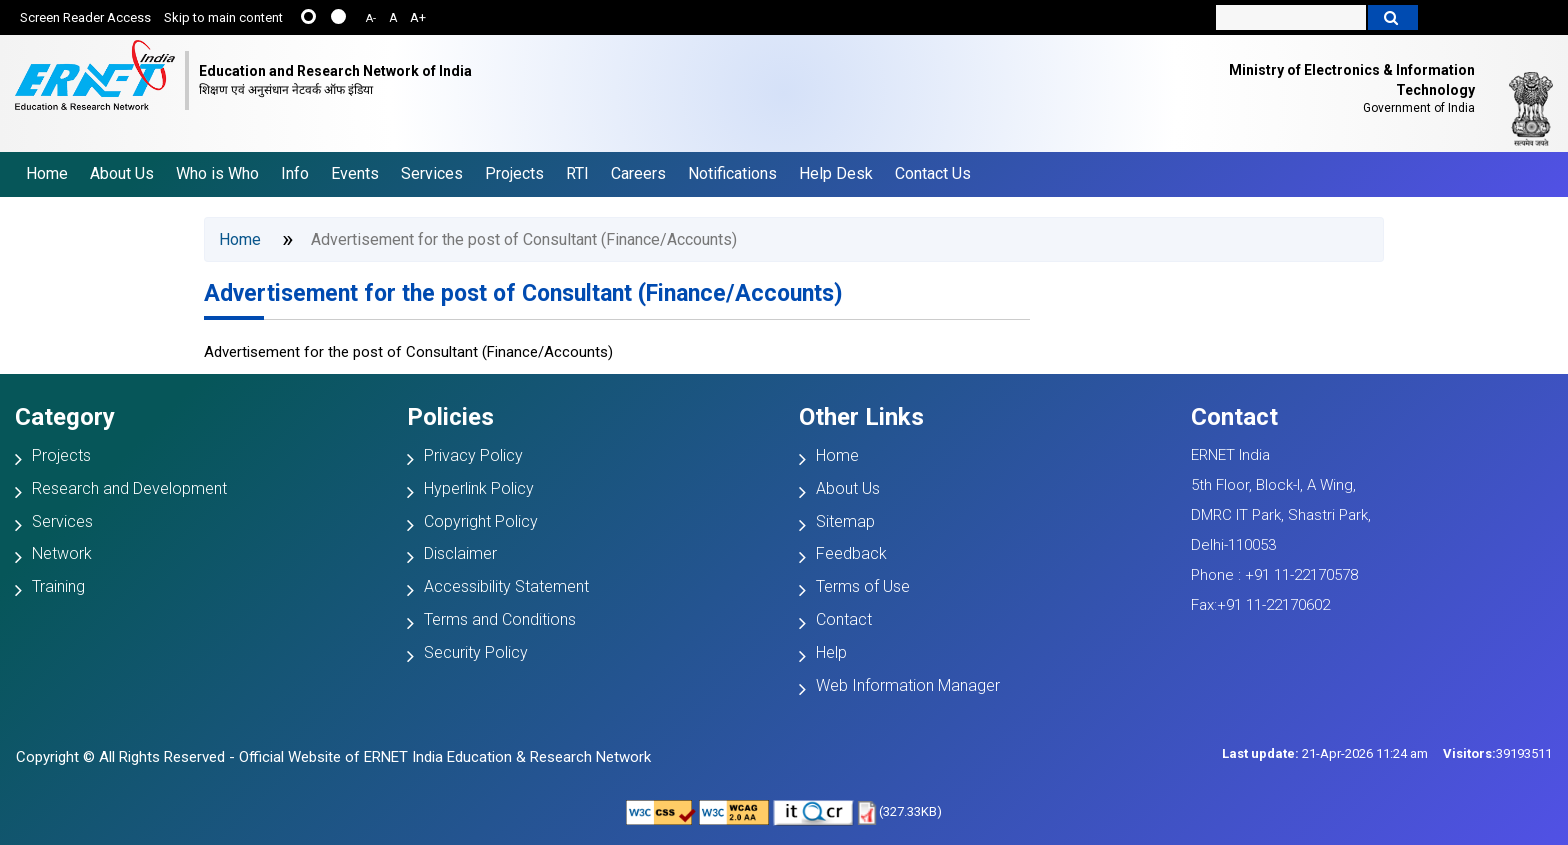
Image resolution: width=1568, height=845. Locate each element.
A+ (418, 17)
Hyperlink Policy (479, 488)
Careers (638, 173)
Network (62, 553)
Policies (450, 417)
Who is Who (217, 173)
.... (338, 16)
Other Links (861, 417)
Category (65, 417)
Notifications (732, 173)
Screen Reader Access (85, 17)
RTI (577, 173)
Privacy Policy (473, 455)
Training (58, 586)
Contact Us (933, 173)
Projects (514, 173)
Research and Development (129, 488)
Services (432, 173)
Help (831, 652)
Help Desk (836, 173)
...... (308, 16)
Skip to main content (223, 17)
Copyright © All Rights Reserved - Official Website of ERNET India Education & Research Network (333, 757)
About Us (122, 173)
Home (47, 173)
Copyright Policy (481, 521)
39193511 (1497, 753)
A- (371, 18)
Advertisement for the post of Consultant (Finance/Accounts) (523, 293)
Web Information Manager (908, 685)
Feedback (851, 553)
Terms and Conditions (500, 619)
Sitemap (845, 521)
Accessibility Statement (506, 586)
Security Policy (476, 652)
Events (355, 173)
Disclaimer (460, 553)
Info (295, 173)
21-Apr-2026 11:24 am (1325, 753)
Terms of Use (863, 586)
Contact (844, 619)
